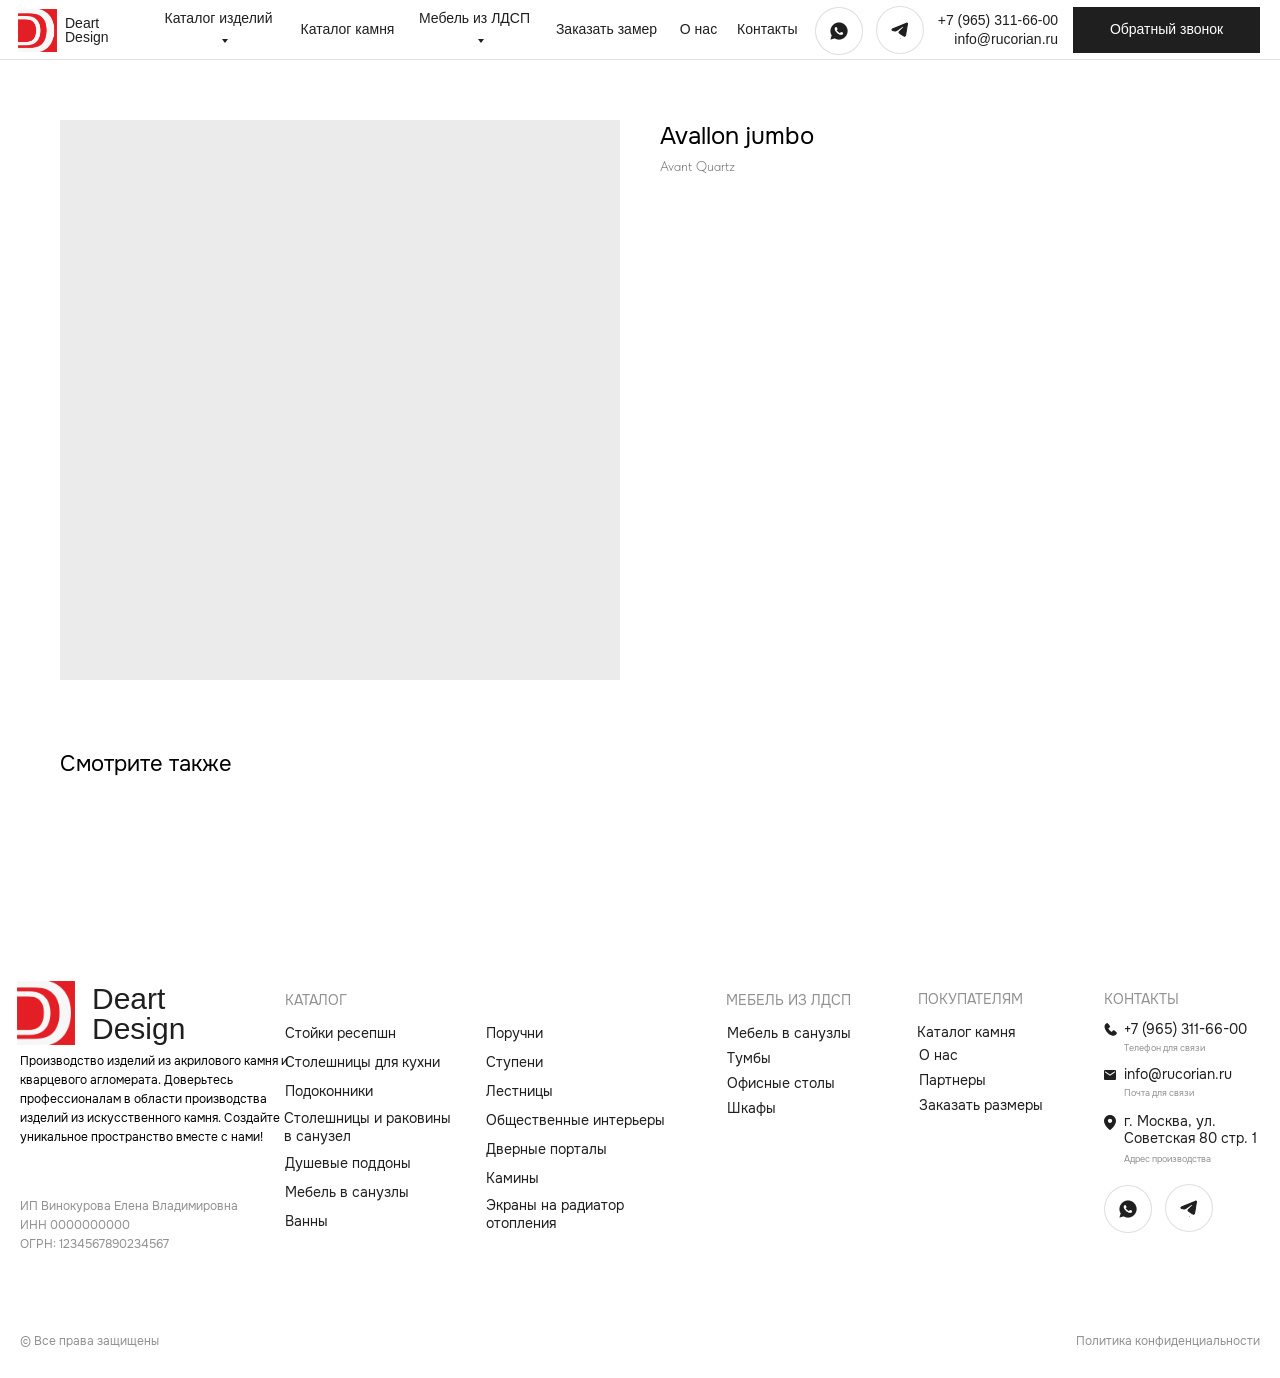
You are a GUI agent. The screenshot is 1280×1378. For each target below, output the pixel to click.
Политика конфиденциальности (1168, 1341)
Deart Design (87, 30)
